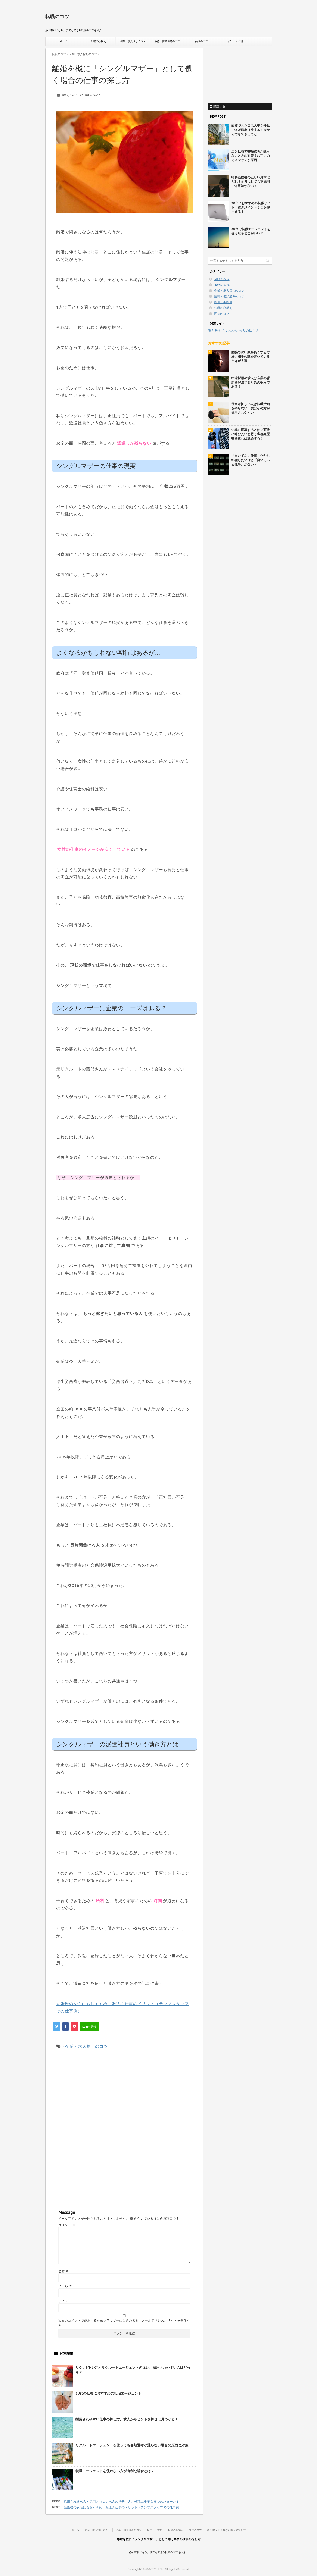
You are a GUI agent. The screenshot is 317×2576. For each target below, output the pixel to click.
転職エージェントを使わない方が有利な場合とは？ (114, 2471)
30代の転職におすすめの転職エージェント (108, 2393)
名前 (63, 2271)
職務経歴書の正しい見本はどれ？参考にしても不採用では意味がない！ (250, 181)
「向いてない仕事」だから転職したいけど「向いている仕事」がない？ (250, 460)
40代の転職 (222, 285)
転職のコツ (57, 16)
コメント (66, 2225)
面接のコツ (201, 41)
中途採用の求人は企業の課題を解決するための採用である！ (250, 382)
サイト (63, 2301)
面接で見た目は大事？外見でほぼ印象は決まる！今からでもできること (250, 130)
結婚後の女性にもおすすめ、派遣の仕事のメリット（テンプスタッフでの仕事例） (123, 2507)
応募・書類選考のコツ (167, 41)
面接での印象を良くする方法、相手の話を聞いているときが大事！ (250, 356)
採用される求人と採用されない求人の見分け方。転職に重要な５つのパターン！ (121, 2502)
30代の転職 (222, 279)
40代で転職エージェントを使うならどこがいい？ (250, 231)
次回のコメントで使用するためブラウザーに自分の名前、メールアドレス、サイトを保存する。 (124, 2323)
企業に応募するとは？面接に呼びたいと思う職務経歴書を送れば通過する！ (250, 434)
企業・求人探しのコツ (133, 41)
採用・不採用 (236, 41)
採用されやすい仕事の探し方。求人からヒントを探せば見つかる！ (126, 2419)
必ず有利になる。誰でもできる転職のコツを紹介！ (158, 2552)
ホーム (64, 41)
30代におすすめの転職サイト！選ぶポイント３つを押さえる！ (250, 207)
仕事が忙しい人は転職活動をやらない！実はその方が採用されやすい (250, 408)
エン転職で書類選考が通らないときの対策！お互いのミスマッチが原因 (250, 155)
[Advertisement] (124, 2091)
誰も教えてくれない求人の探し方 (233, 330)
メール (65, 2286)
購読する (217, 106)
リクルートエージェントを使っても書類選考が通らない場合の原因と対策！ (133, 2445)
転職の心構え (98, 41)
